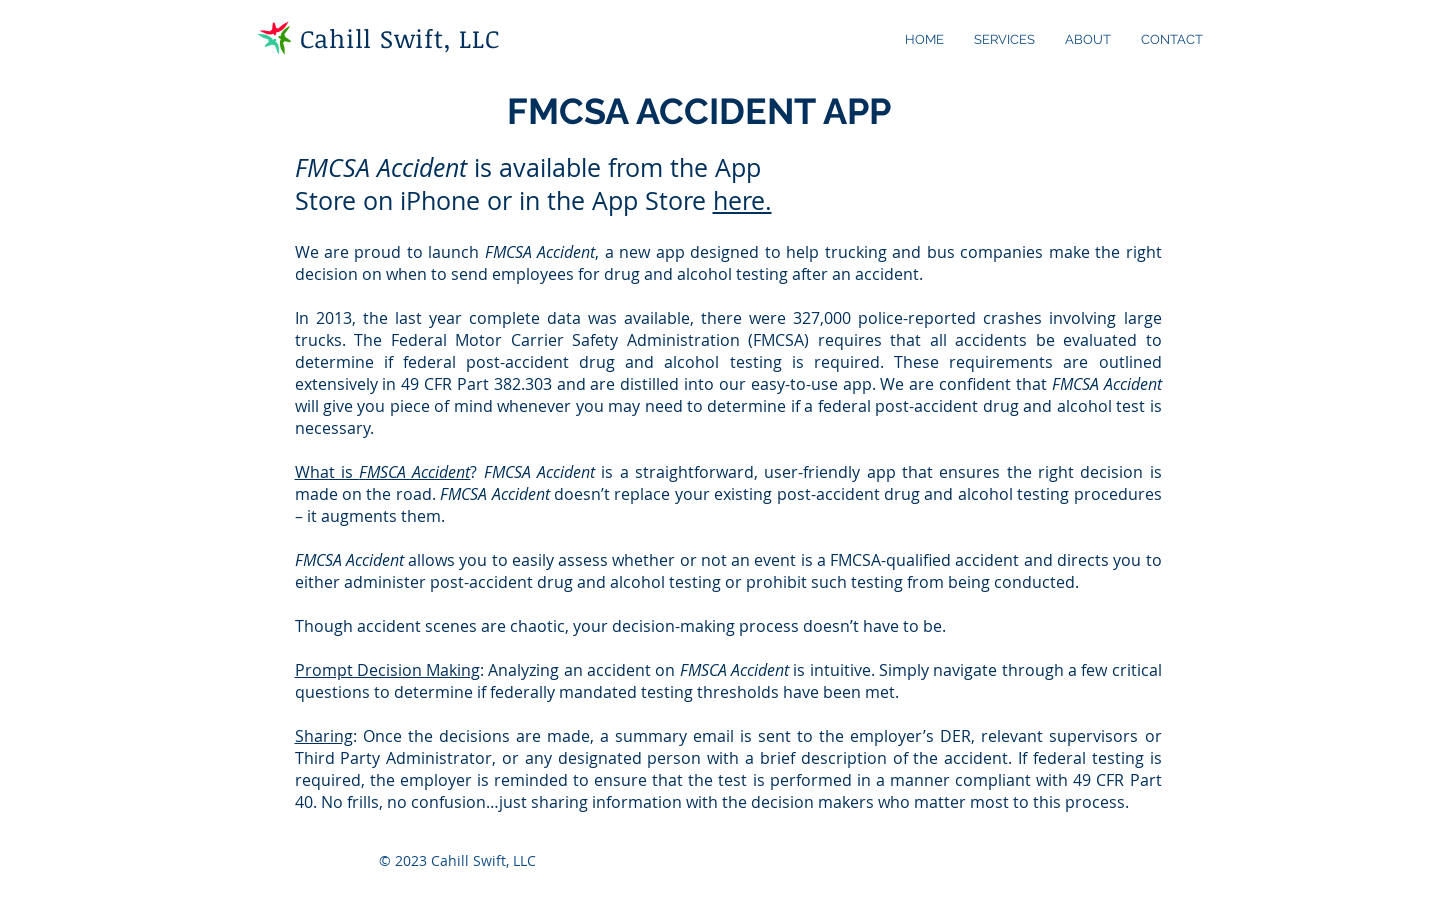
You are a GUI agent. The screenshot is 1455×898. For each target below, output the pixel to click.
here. (742, 200)
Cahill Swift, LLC (400, 38)
